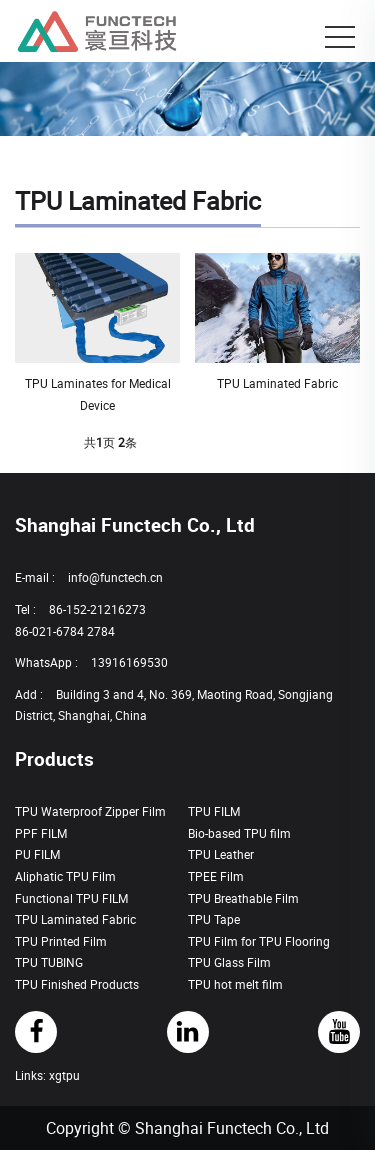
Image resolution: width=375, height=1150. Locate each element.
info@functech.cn (115, 577)
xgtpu (64, 1075)
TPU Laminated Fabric (277, 383)
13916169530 (129, 662)
